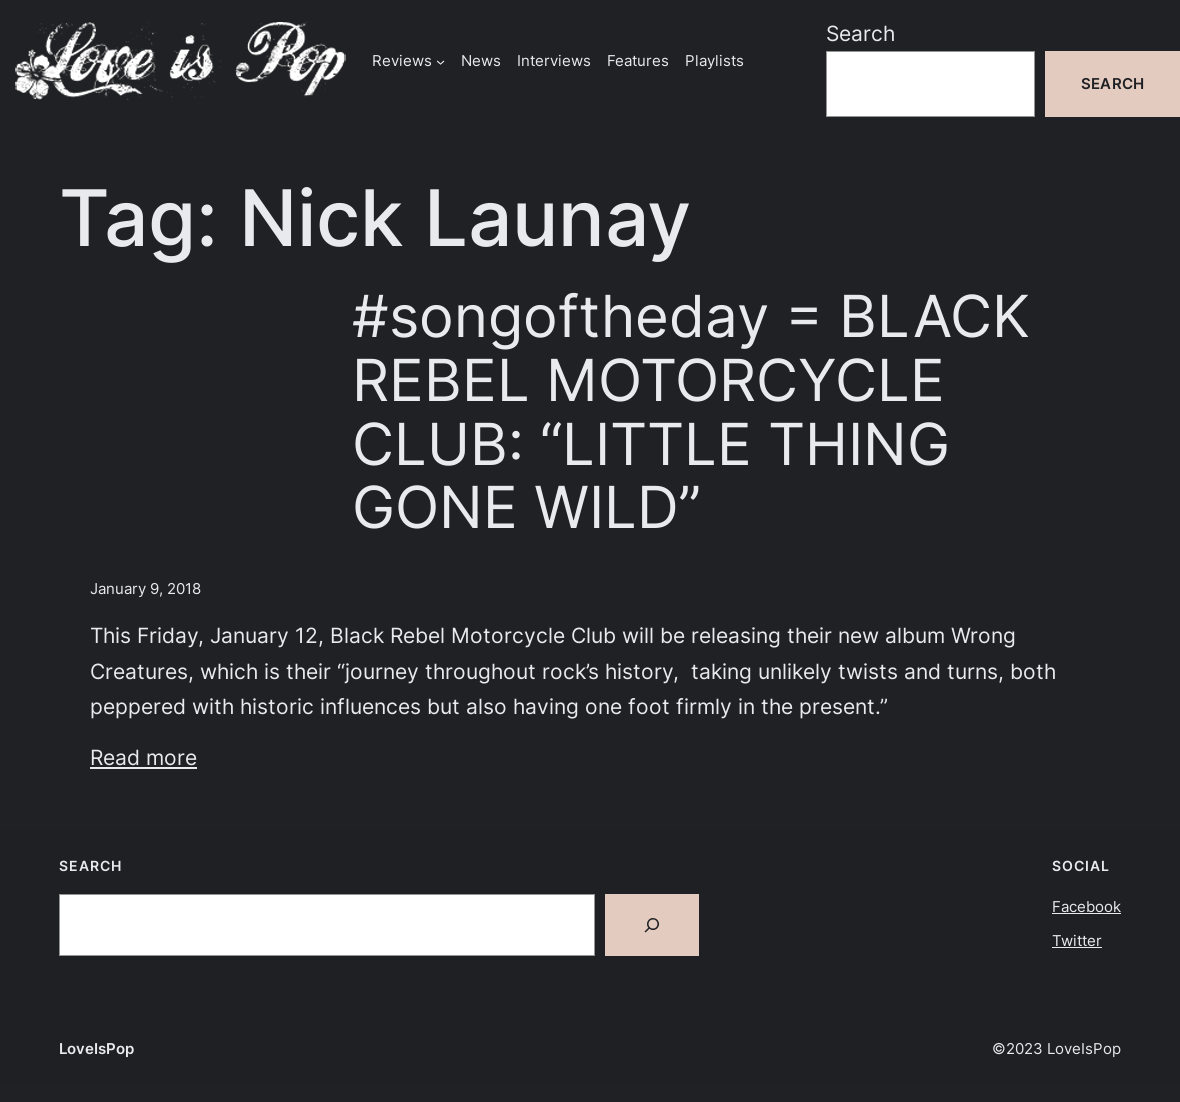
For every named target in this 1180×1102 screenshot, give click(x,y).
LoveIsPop (96, 1048)
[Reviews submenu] (440, 60)
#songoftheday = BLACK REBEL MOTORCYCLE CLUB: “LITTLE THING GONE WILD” (691, 412)
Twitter (1077, 940)
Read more (143, 757)
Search (860, 33)
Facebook (1086, 906)
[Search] (652, 925)
